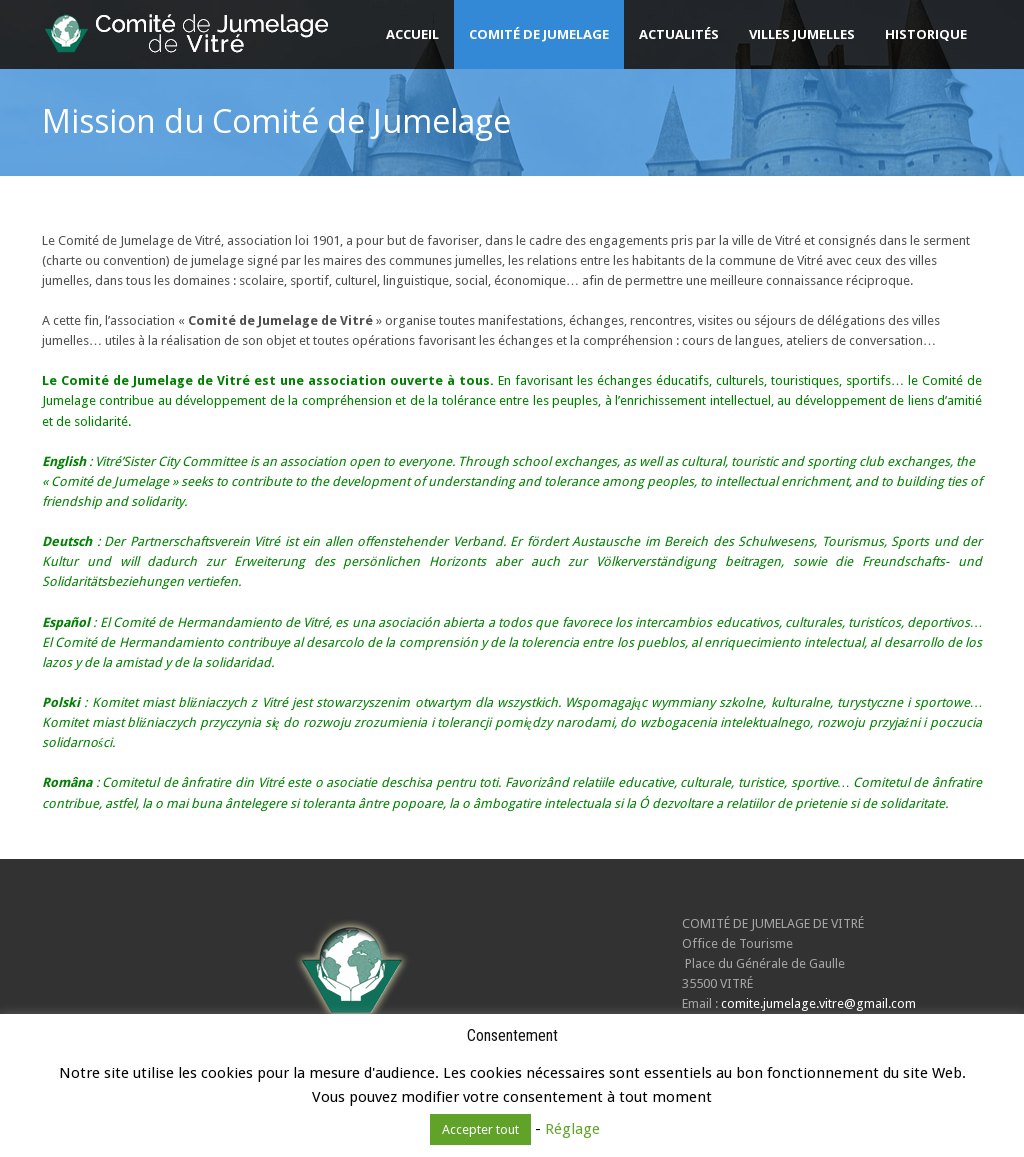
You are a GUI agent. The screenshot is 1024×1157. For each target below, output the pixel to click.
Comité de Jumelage (539, 34)
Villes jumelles (802, 34)
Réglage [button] (572, 1129)
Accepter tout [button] (480, 1129)
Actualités (679, 34)
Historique (926, 34)
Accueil (412, 34)
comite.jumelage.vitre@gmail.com (818, 1003)
